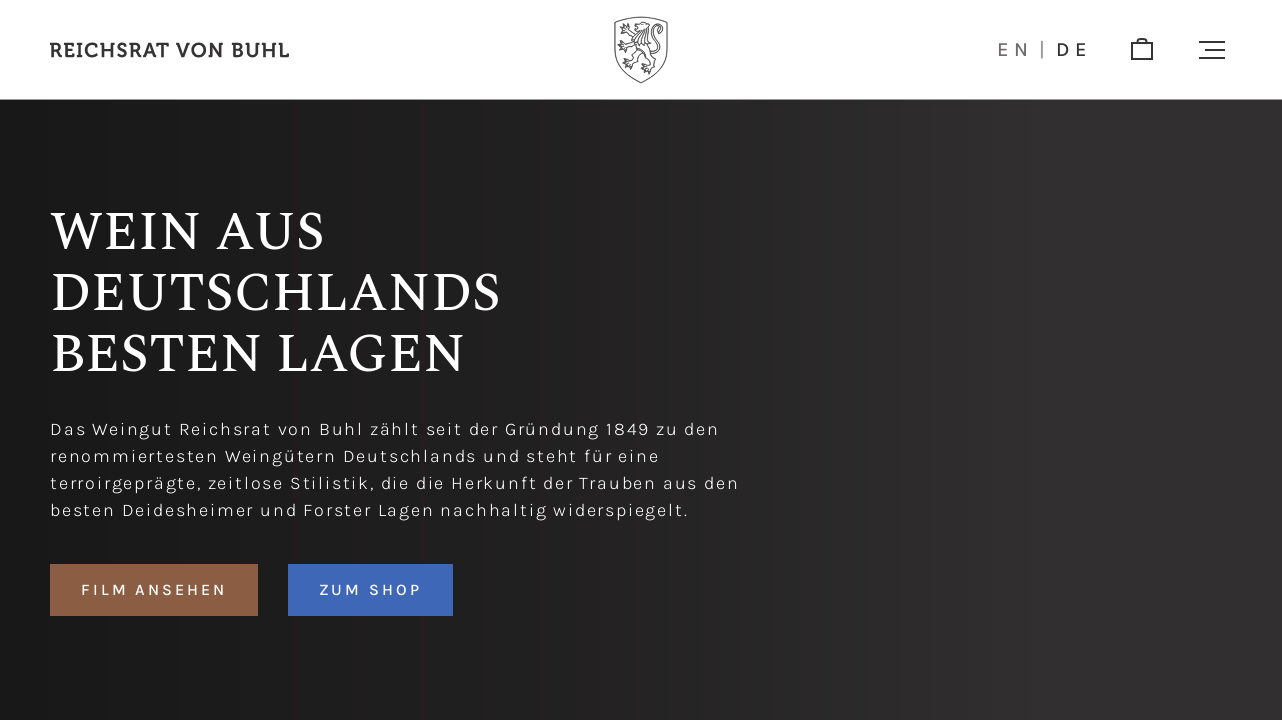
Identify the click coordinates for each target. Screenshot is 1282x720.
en (1015, 50)
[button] (1212, 50)
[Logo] (641, 50)
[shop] (1142, 50)
